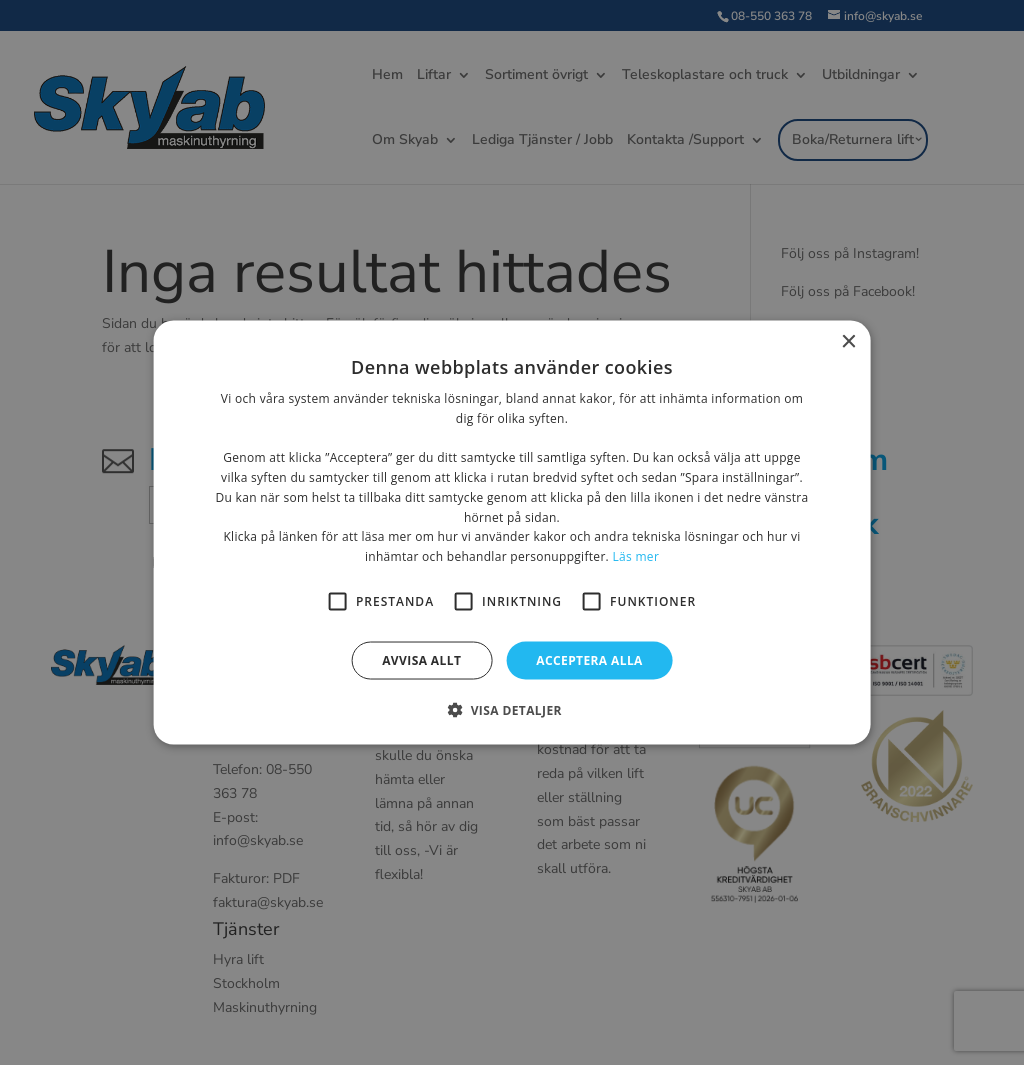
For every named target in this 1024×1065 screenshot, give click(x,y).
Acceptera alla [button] (589, 660)
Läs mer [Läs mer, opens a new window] (635, 556)
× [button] (847, 341)
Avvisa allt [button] (421, 660)
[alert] (512, 532)
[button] (512, 710)
